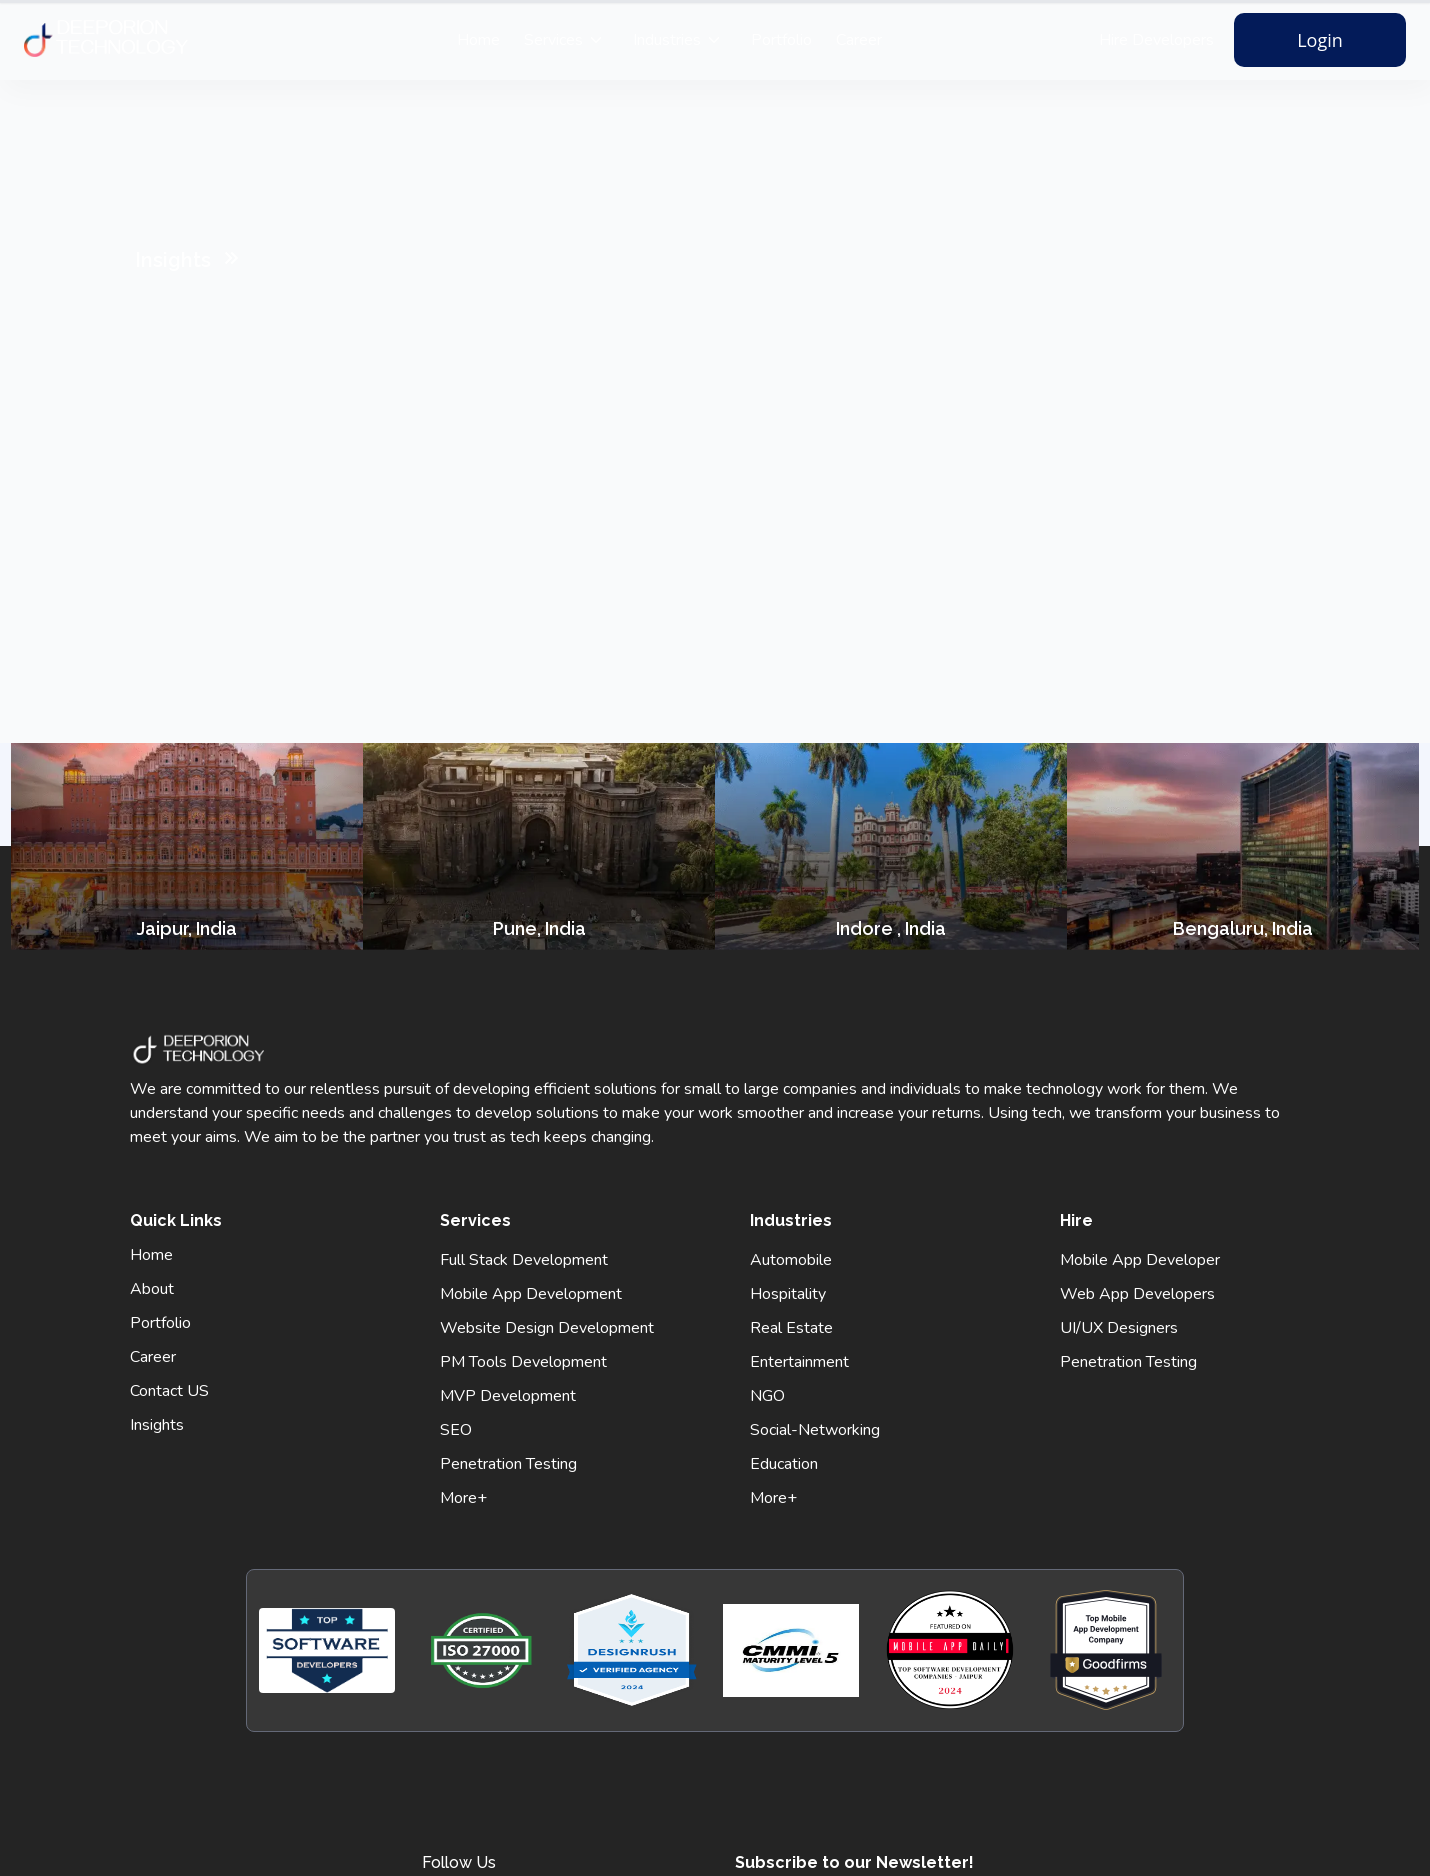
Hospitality (788, 1294)
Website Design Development (547, 1328)
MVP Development (508, 1396)
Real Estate (791, 1328)
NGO (767, 1396)
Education (784, 1464)
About (152, 1289)
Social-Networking (815, 1430)
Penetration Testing (508, 1464)
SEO (456, 1430)
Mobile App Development (531, 1294)
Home (478, 40)
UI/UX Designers (1119, 1328)
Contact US (169, 1391)
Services (553, 40)
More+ (463, 1498)
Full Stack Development (524, 1260)
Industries (667, 40)
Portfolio (781, 40)
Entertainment (799, 1362)
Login (1320, 40)
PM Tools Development (523, 1362)
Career (859, 40)
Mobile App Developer (1140, 1260)
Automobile (791, 1260)
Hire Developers (1156, 40)
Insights (157, 1425)
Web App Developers (1137, 1294)
